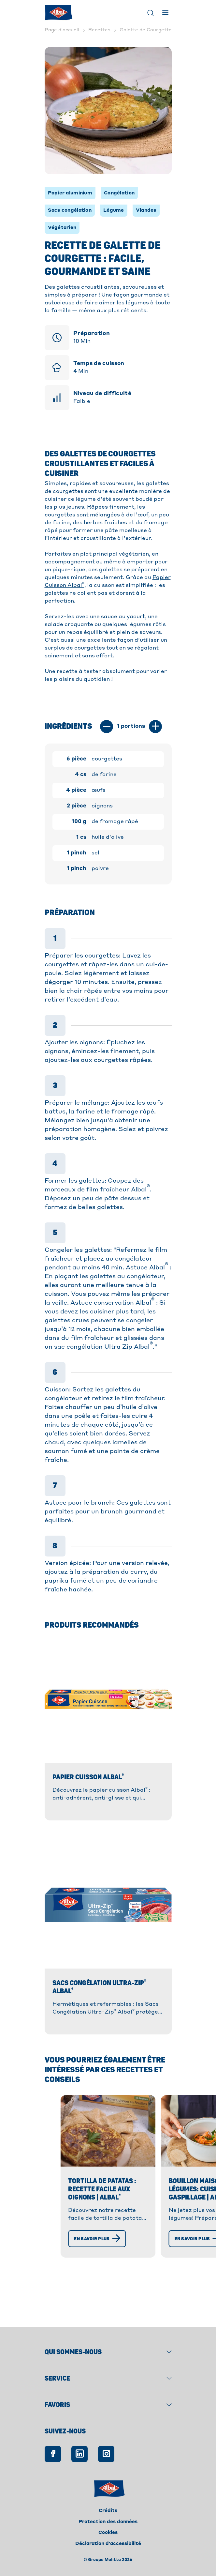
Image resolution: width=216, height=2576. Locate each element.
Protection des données (108, 2522)
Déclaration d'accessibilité (108, 2543)
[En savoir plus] (59, 2286)
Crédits (108, 2510)
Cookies (108, 2532)
